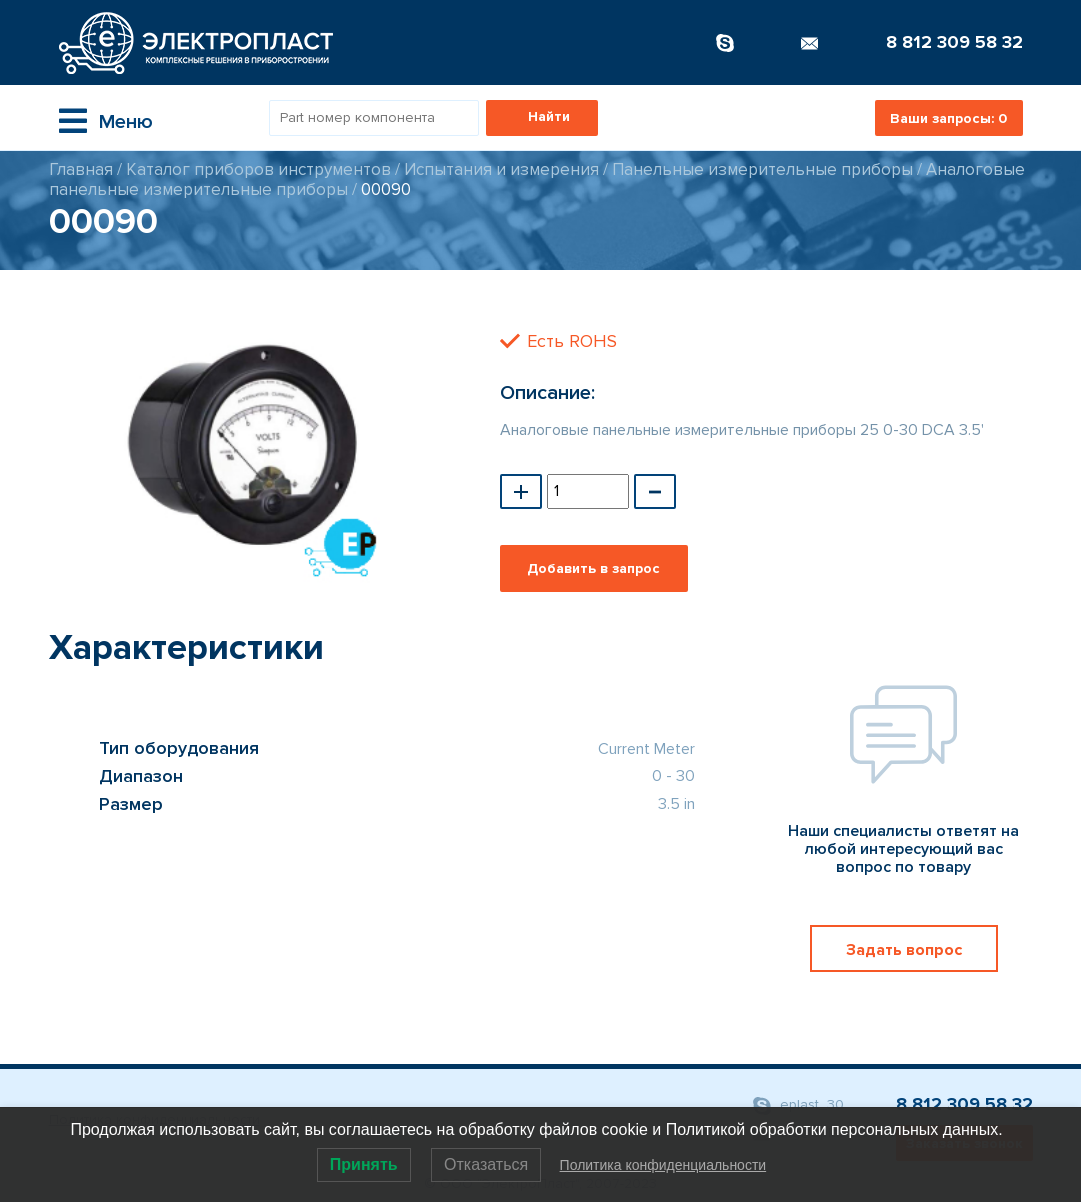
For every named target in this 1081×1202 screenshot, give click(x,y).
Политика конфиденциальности (663, 1165)
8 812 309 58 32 (954, 42)
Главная (81, 169)
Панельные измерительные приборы (762, 169)
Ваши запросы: (948, 118)
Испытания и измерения (501, 169)
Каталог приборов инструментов (258, 169)
